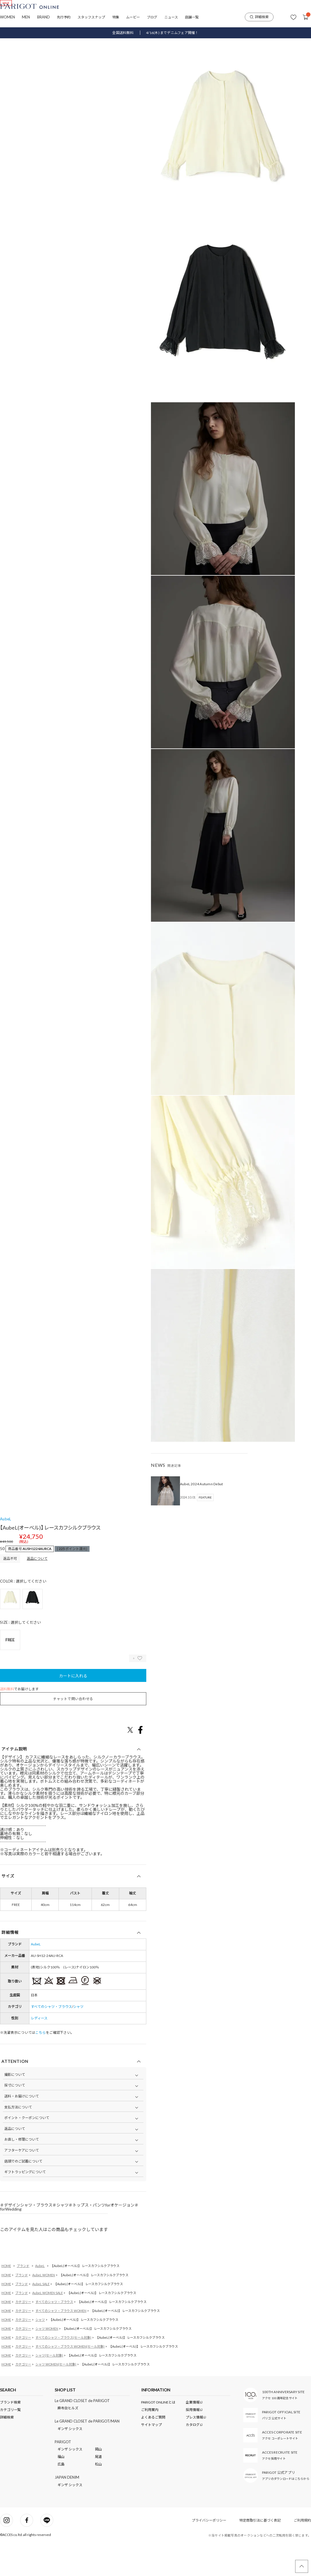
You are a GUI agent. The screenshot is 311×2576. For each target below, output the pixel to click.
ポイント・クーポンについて (26, 2149)
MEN (26, 17)
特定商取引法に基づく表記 (260, 2552)
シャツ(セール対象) (49, 2387)
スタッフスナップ (91, 17)
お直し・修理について (21, 2171)
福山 (61, 2488)
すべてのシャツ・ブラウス (51, 2038)
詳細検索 (259, 17)
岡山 (98, 2481)
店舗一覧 (192, 17)
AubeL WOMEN (43, 2306)
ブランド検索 (10, 2434)
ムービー (133, 17)
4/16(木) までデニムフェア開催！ (172, 33)
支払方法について (18, 2139)
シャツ (78, 2038)
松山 (98, 2496)
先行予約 (64, 17)
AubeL (5, 1550)
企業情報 (193, 2434)
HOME (6, 2297)
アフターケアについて (21, 2182)
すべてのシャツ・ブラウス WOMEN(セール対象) (70, 2378)
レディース (39, 2050)
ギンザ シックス (70, 2460)
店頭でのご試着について (23, 2193)
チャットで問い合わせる (73, 1730)
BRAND (43, 17)
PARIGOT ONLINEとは (158, 2434)
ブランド (23, 2297)
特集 (115, 17)
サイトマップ (151, 2456)
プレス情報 (195, 2449)
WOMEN (7, 17)
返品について (37, 1590)
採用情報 (193, 2441)
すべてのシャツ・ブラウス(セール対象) (63, 2369)
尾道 (98, 2488)
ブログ (152, 17)
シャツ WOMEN (46, 2360)
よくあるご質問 (153, 2449)
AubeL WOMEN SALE (47, 2324)
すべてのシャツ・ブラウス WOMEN (60, 2342)
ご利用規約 (302, 2552)
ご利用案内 (149, 2441)
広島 (61, 2496)
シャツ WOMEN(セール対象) (55, 2396)
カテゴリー (23, 2333)
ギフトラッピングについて (25, 2203)
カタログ (193, 2456)
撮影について (14, 2106)
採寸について (14, 2117)
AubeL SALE (41, 2315)
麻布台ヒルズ (68, 2439)
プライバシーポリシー (209, 2552)
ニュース (171, 17)
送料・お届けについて (21, 2128)
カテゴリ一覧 (10, 2441)
